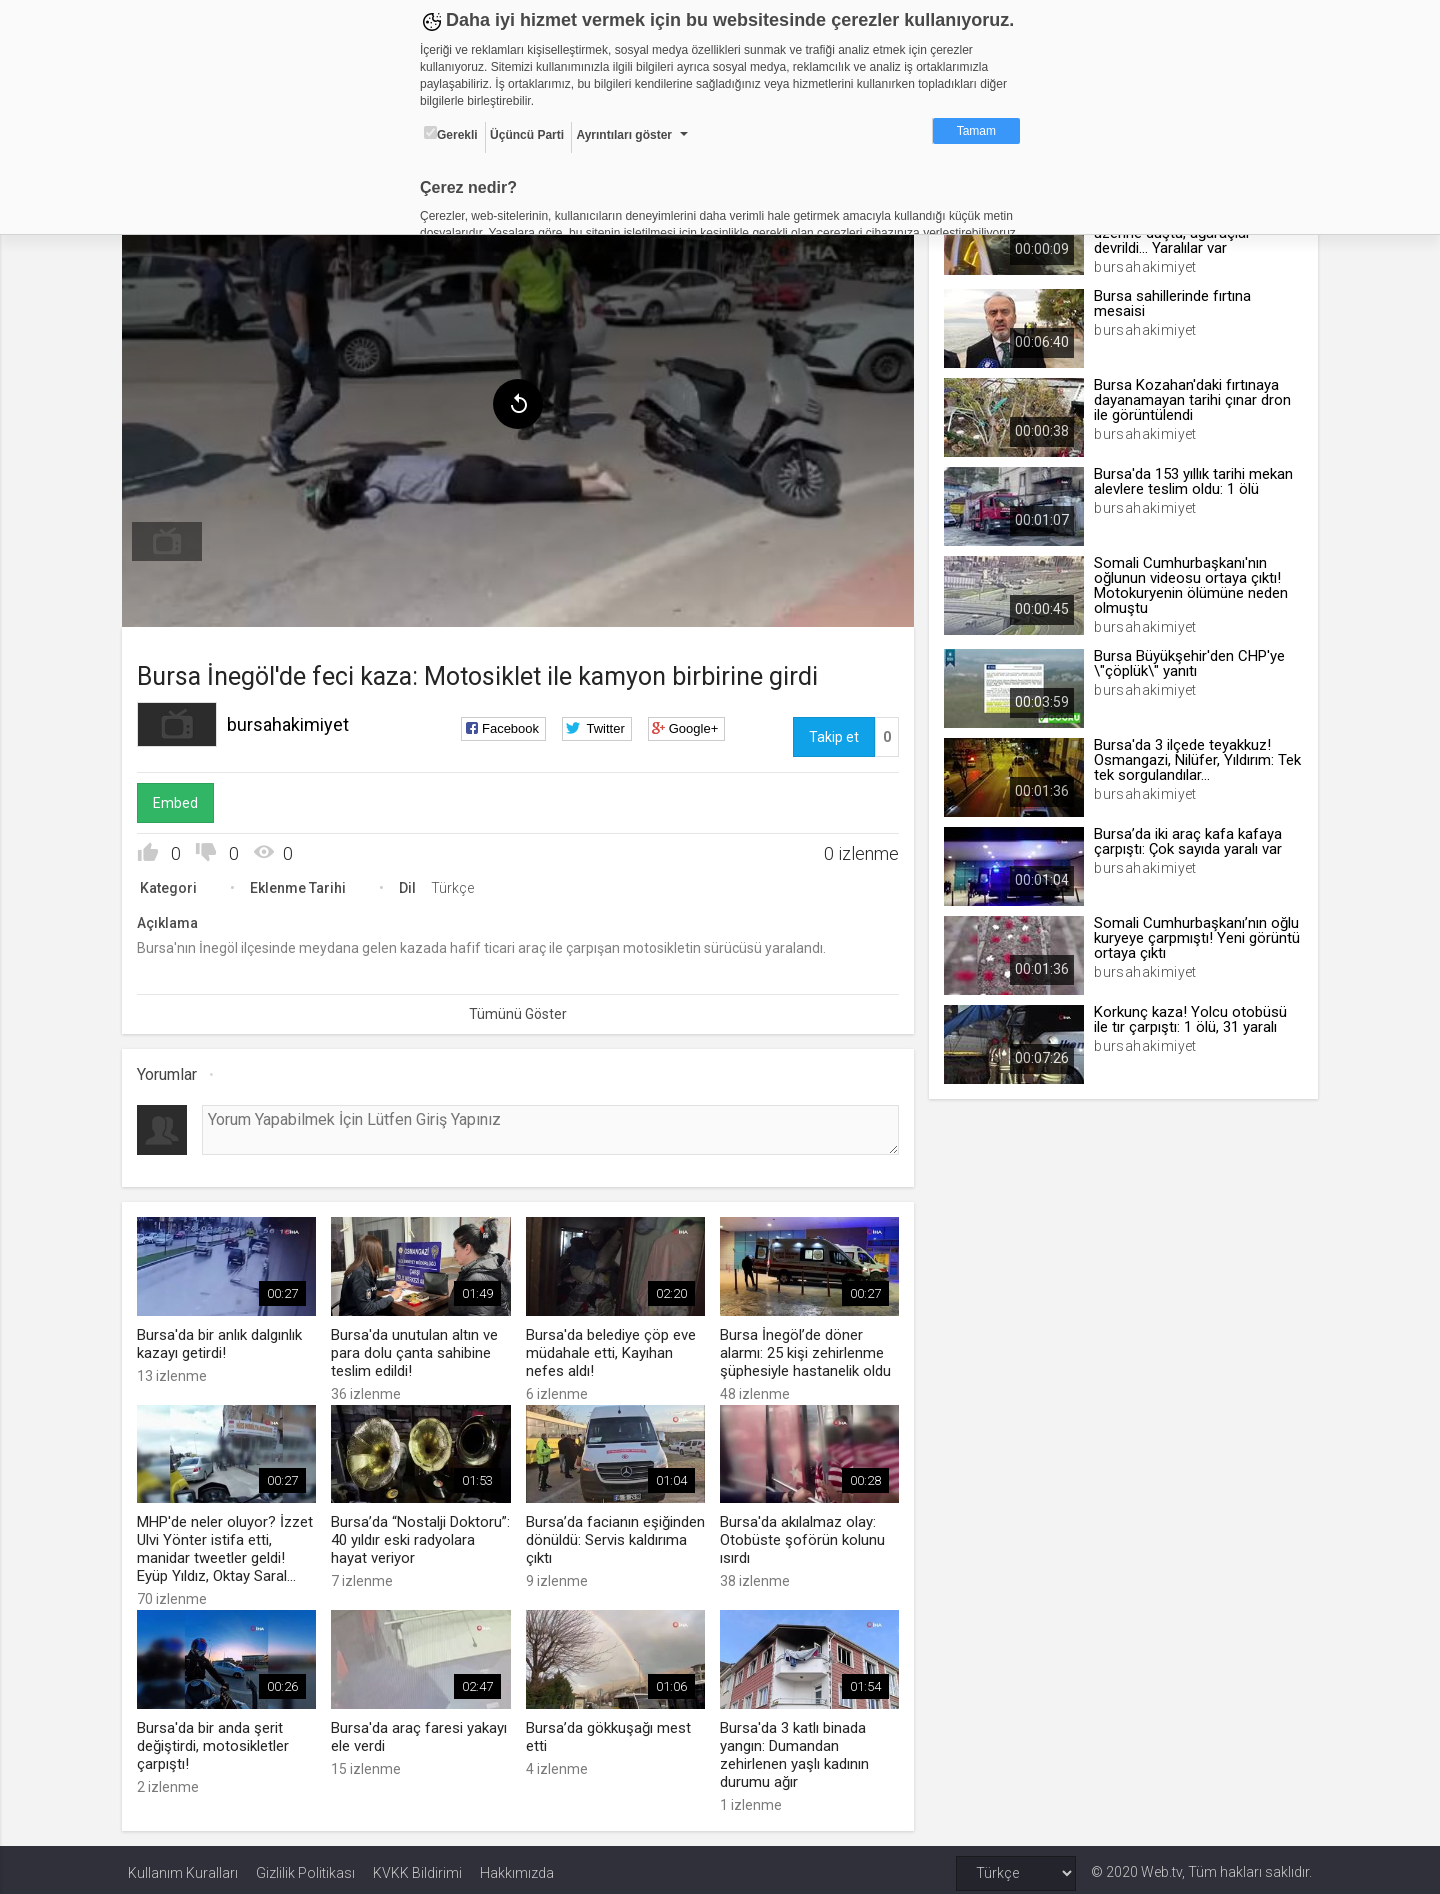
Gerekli (451, 134)
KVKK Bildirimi (417, 1866)
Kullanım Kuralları (183, 1866)
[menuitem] (173, 538)
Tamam (976, 131)
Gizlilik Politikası (305, 1866)
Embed (181, 799)
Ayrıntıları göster (624, 135)
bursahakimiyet (294, 720)
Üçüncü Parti (527, 135)
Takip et (832, 733)
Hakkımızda (517, 1866)
